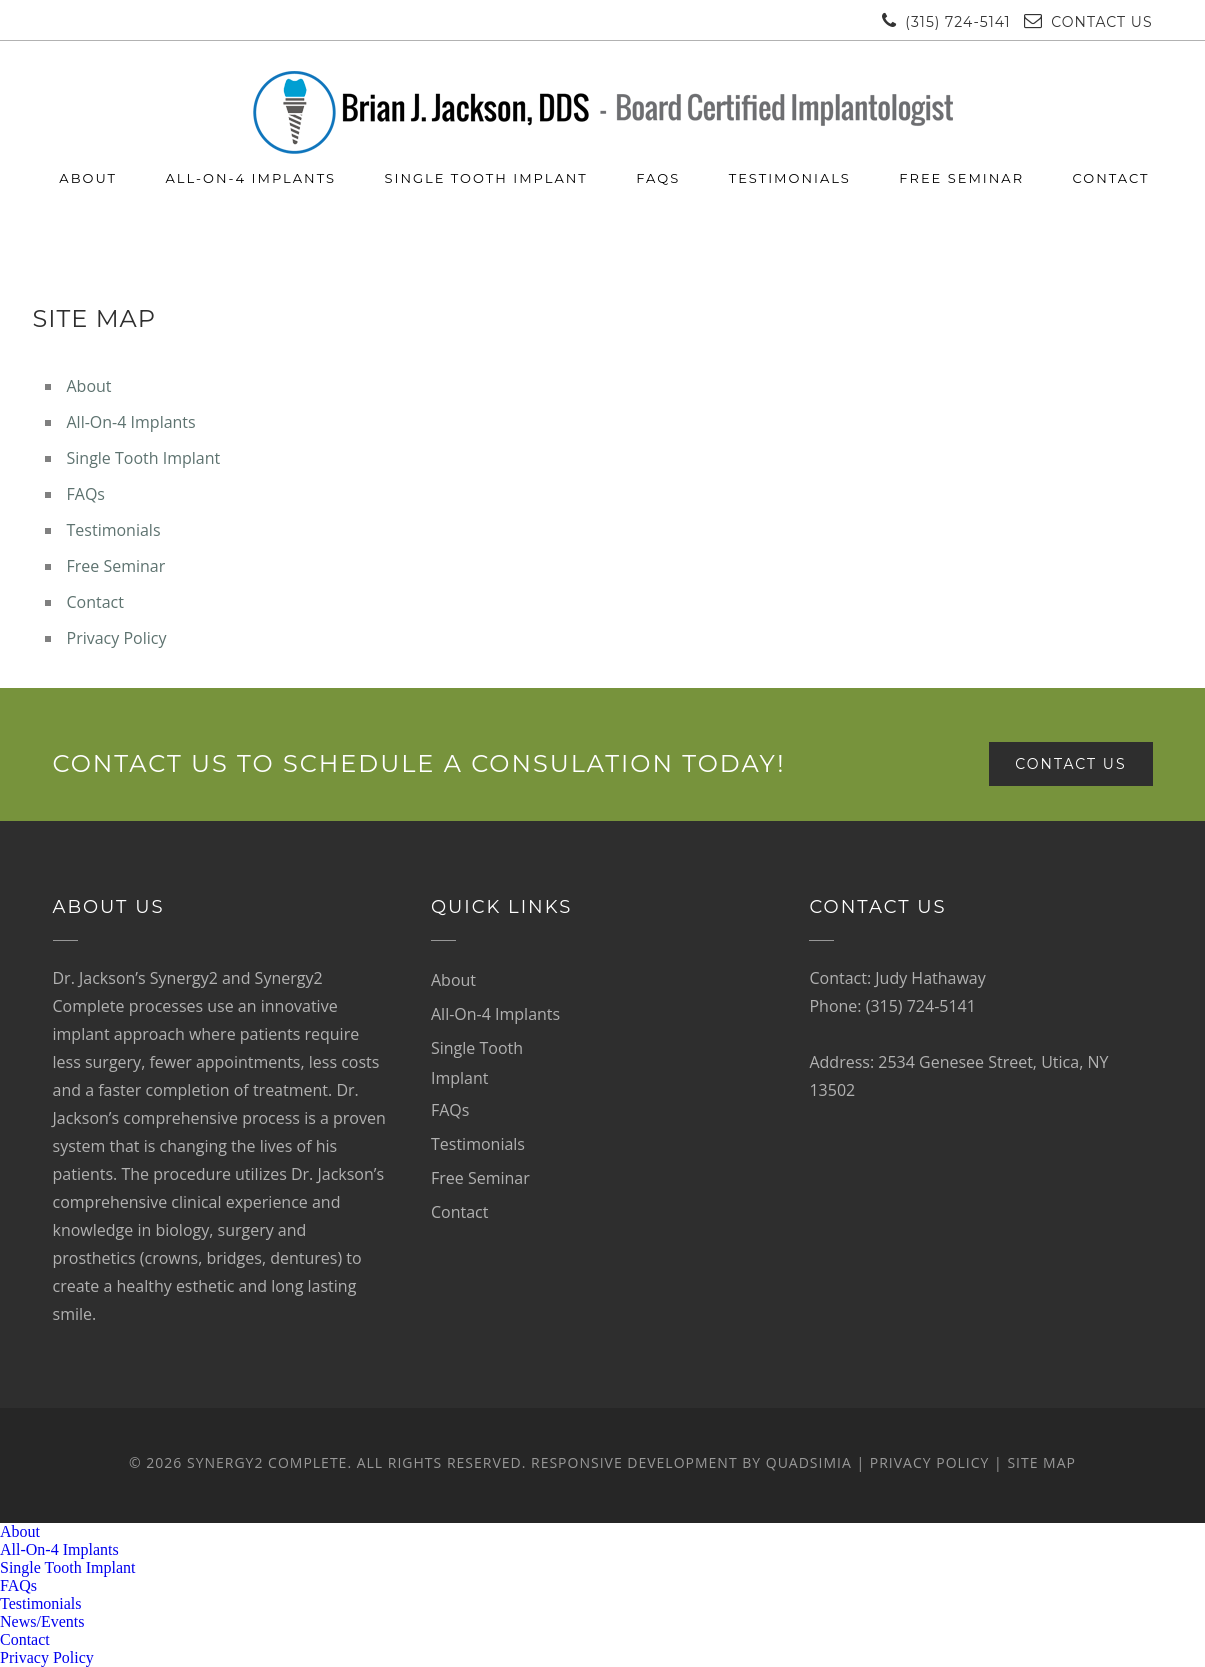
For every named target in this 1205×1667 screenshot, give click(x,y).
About (88, 178)
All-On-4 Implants (250, 178)
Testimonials (790, 178)
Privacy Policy (117, 638)
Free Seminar (961, 178)
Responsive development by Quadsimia (691, 1462)
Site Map (1041, 1462)
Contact (1111, 178)
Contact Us (1101, 22)
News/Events (42, 1621)
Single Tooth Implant (485, 178)
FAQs (658, 178)
